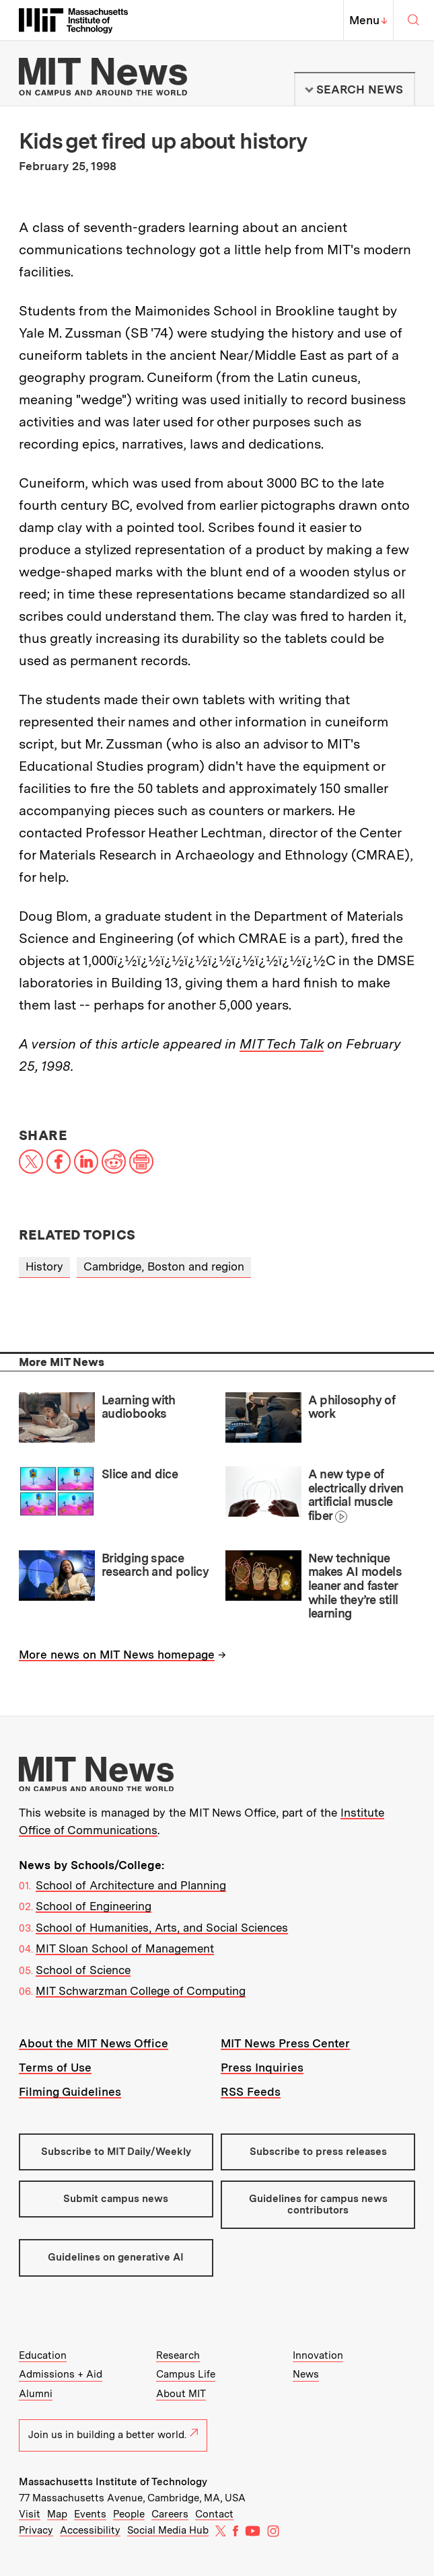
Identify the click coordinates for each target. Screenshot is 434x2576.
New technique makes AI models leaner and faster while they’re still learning (355, 1586)
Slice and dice (140, 1474)
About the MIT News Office (93, 2043)
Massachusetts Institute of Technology (113, 2482)
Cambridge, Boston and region (163, 1266)
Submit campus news (115, 2199)
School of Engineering (93, 1906)
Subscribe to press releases (318, 2152)
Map (57, 2514)
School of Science (83, 1970)
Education (43, 2355)
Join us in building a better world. (113, 2435)
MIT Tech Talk (282, 1044)
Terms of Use (55, 2067)
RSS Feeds (251, 2091)
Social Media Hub (168, 2530)
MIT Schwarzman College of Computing (141, 1991)
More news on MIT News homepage (117, 1654)
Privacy (36, 2530)
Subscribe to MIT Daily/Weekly (116, 2152)
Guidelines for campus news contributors (318, 2204)
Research (178, 2355)
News (306, 2374)
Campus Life (185, 2374)
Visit (29, 2514)
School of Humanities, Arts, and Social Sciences (162, 1927)
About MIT (181, 2394)
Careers (169, 2514)
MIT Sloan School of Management (125, 1948)
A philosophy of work (352, 1407)
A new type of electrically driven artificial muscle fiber (356, 1495)
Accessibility (90, 2530)
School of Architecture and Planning (131, 1885)
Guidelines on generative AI (116, 2257)
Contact (214, 2514)
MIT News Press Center (285, 2043)
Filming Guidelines (70, 2091)
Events (90, 2514)
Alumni (35, 2394)
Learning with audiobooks (139, 1407)
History (44, 1266)
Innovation (318, 2355)
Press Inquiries (262, 2067)
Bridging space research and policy (155, 1565)
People (129, 2514)
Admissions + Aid (60, 2374)
